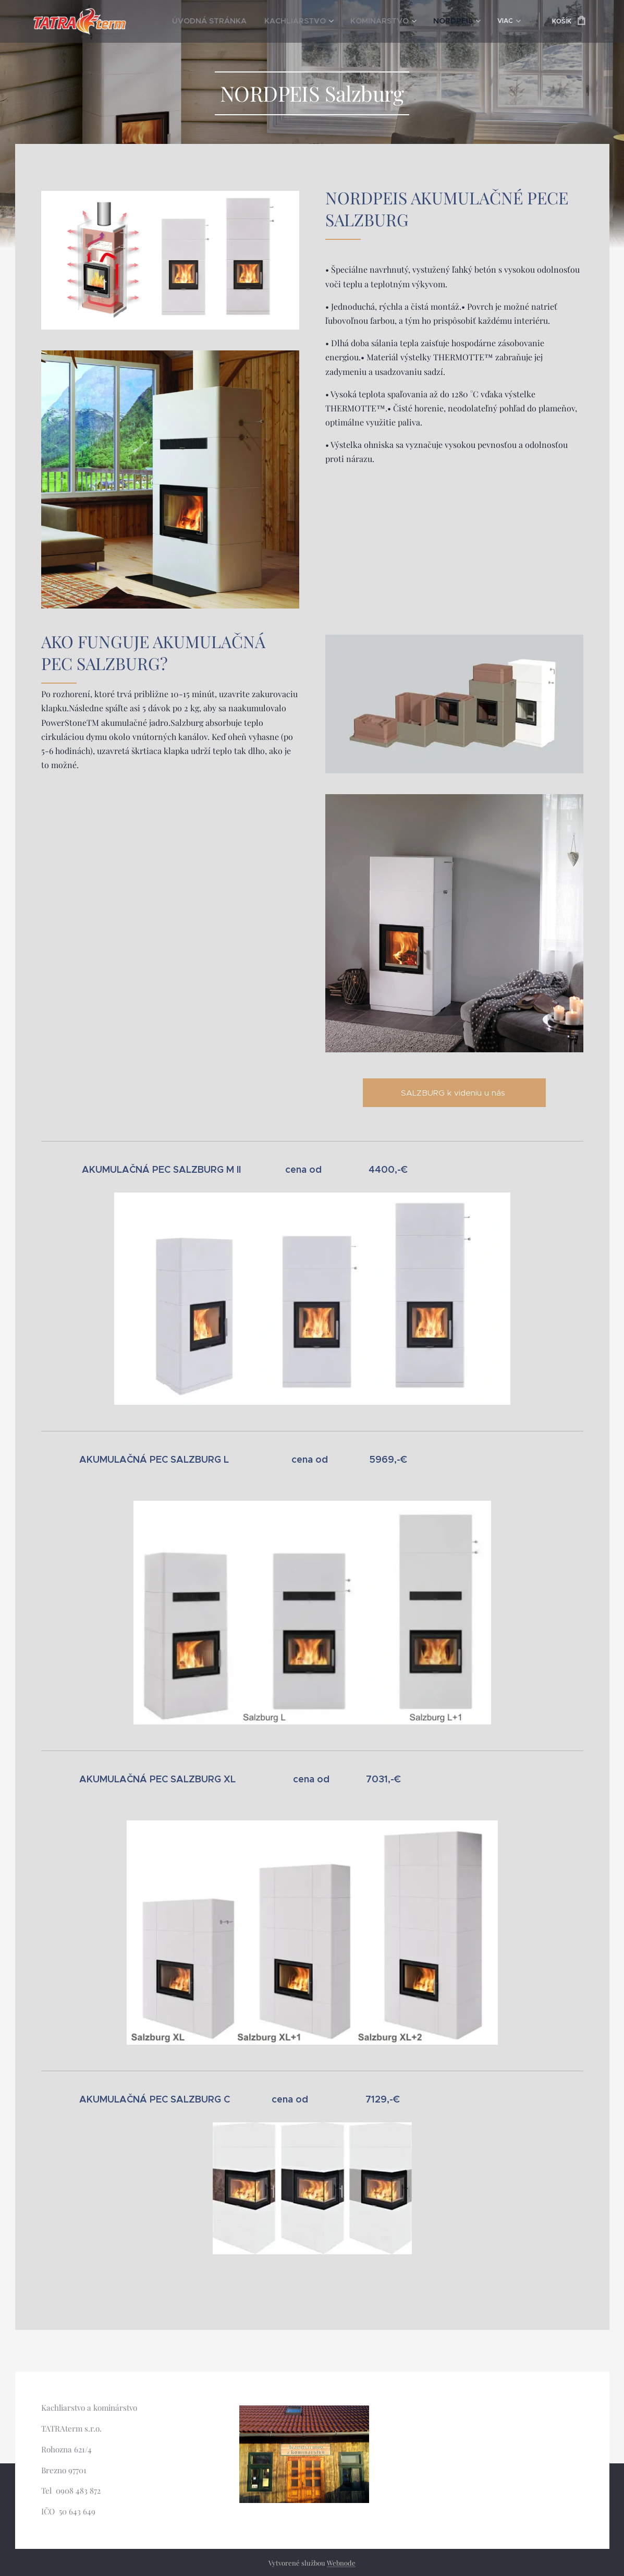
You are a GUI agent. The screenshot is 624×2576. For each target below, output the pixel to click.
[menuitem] (207, 21)
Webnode (341, 2562)
